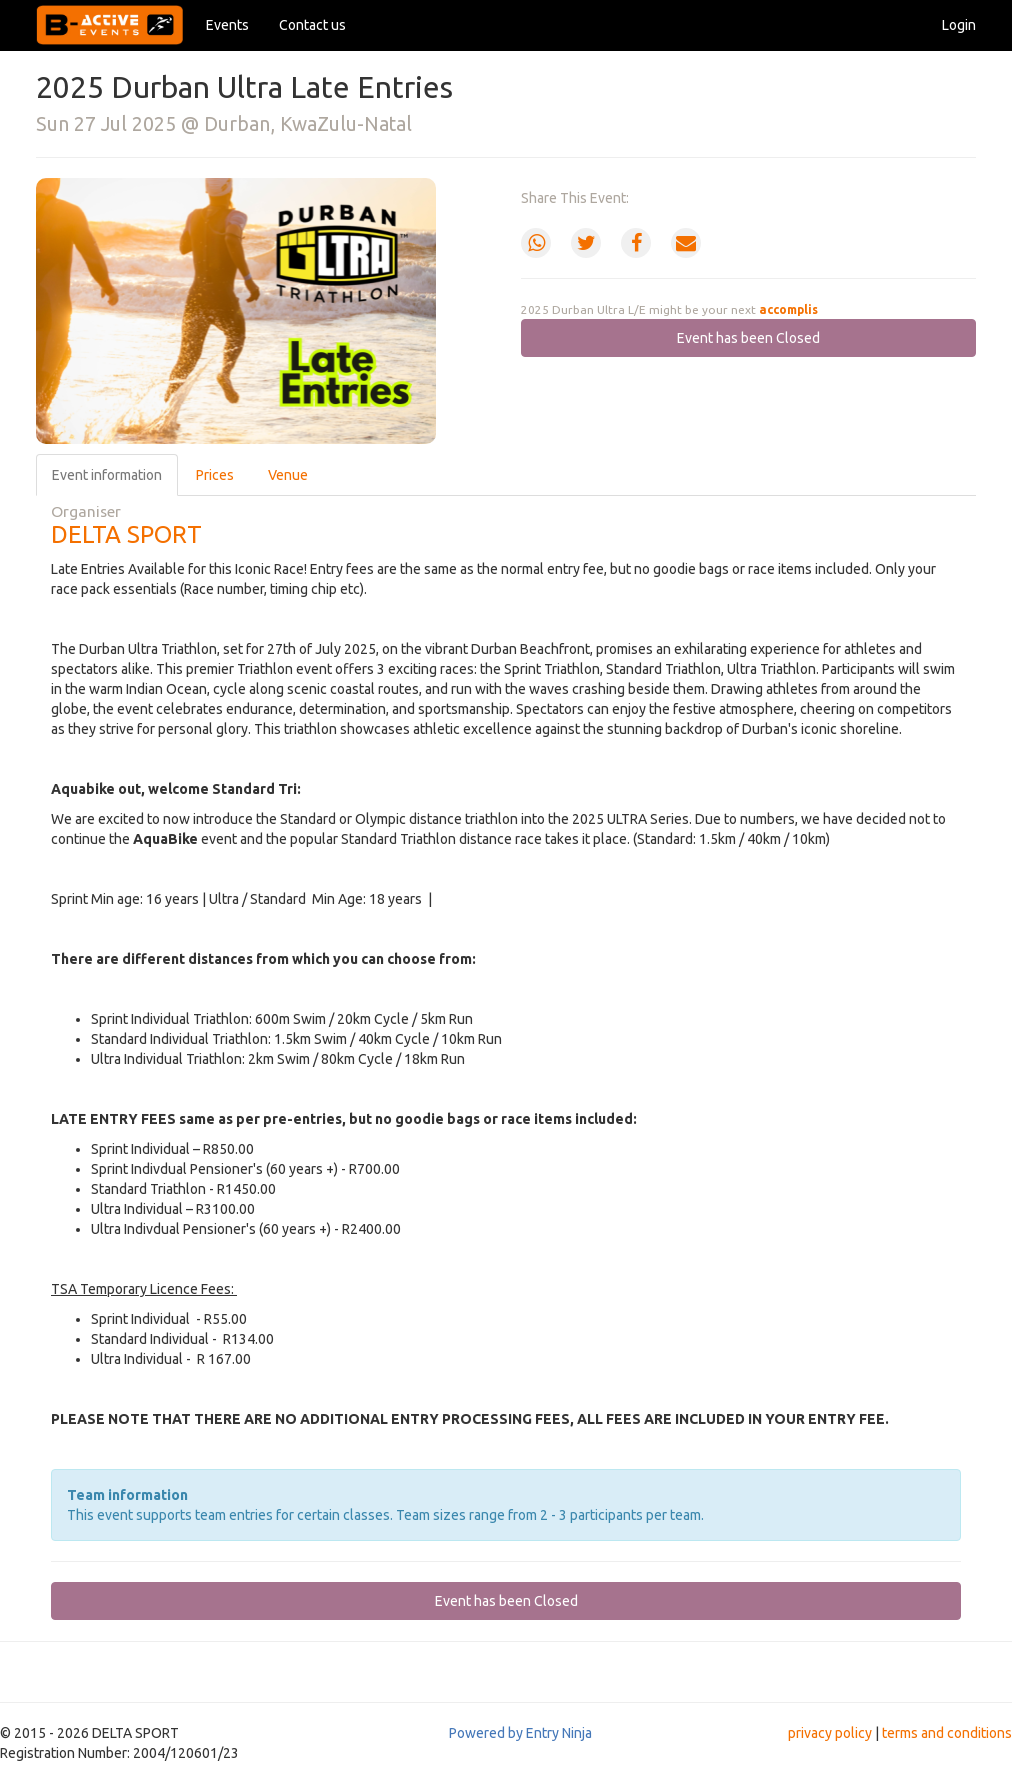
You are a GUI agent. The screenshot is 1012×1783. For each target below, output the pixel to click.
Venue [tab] (288, 475)
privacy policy (830, 1733)
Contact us (312, 25)
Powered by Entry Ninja (520, 1733)
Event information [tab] (107, 475)
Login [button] (959, 25)
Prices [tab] (215, 475)
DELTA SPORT (126, 534)
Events (227, 25)
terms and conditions (947, 1733)
